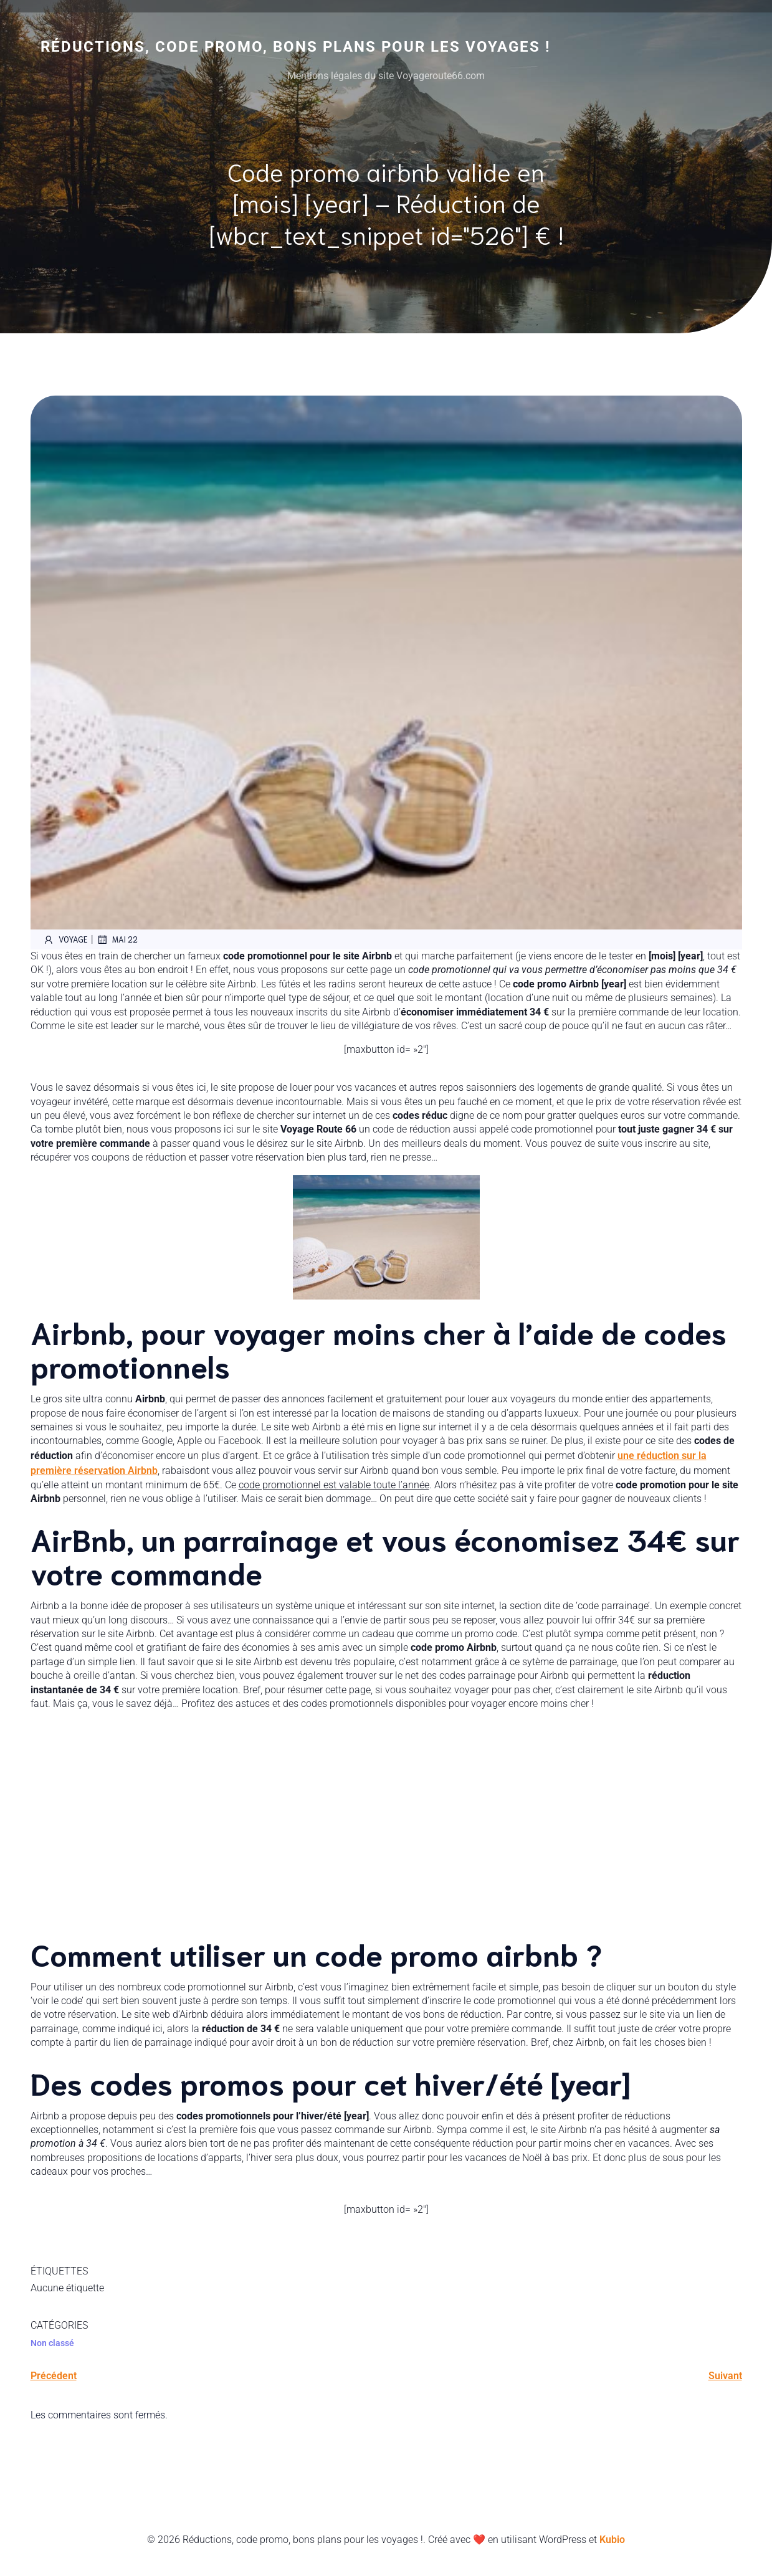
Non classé (52, 2343)
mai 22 (117, 939)
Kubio (612, 2539)
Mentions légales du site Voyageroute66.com (386, 76)
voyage (65, 939)
